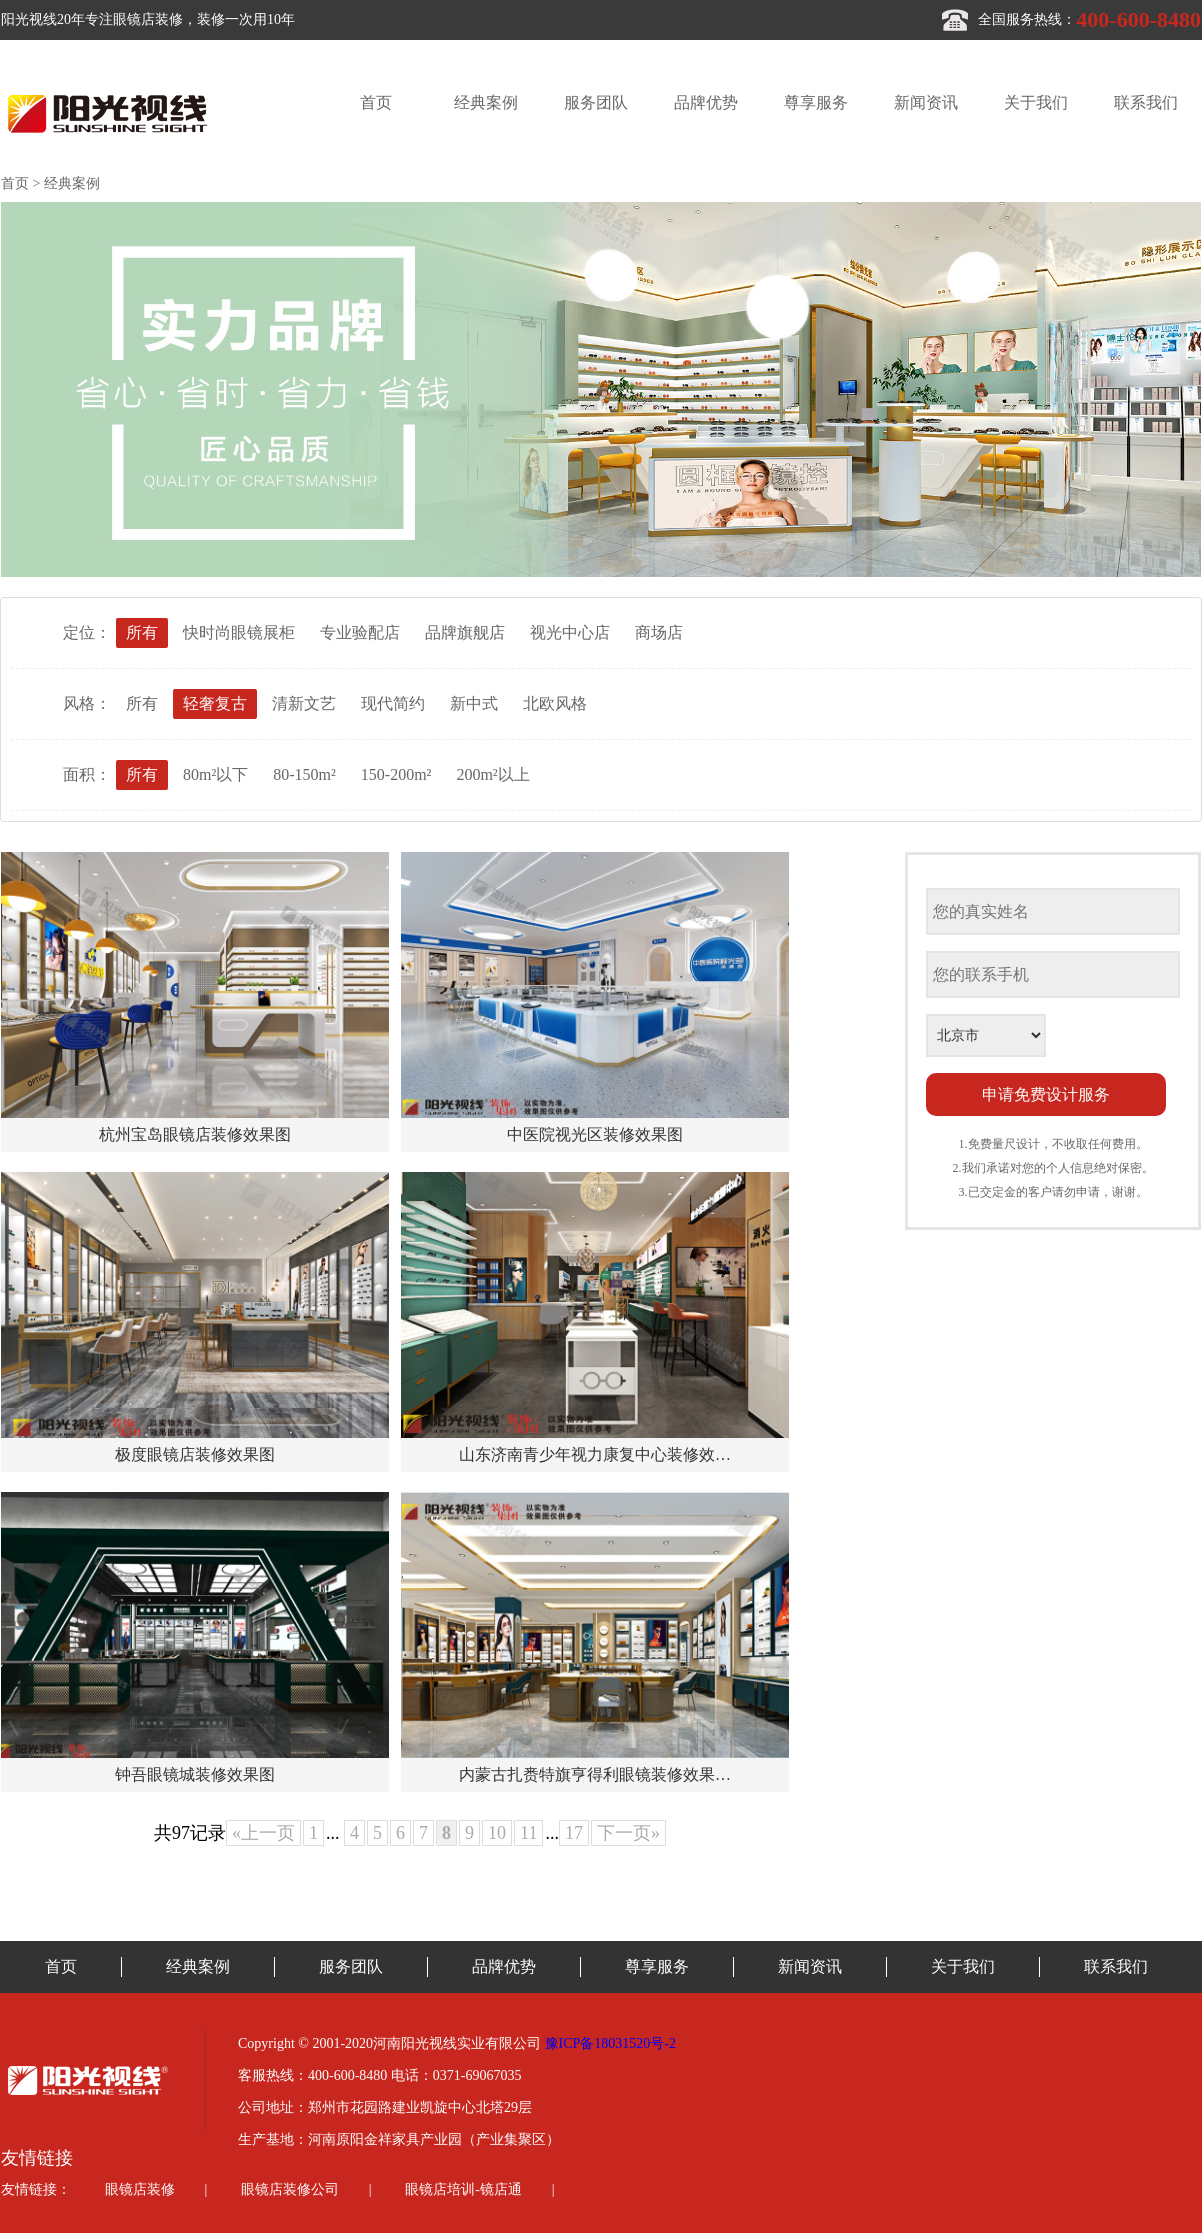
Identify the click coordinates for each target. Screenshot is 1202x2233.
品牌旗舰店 (465, 632)
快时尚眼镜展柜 (239, 632)
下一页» (628, 1833)
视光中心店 (570, 632)
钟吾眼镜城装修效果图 (195, 1774)
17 (574, 1833)
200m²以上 (492, 774)
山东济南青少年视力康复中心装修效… (595, 1454)
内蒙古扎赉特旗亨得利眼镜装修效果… (595, 1774)
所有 (142, 632)
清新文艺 (304, 703)
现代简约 (393, 703)
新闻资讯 (926, 102)
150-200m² (396, 774)
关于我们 (1036, 102)
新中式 (474, 703)
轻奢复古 (215, 703)
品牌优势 (706, 102)
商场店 (659, 632)
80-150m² (304, 774)
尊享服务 (816, 102)
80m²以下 (215, 774)
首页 (376, 102)
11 (528, 1833)
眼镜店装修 (140, 2189)
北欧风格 (555, 703)
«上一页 (263, 1833)
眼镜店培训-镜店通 (463, 2189)
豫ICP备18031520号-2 (610, 2043)
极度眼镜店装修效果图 (195, 1454)
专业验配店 (360, 632)
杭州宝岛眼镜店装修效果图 (195, 1134)
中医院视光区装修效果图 (595, 1134)
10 (497, 1833)
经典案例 (486, 102)
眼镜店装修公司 (290, 2189)
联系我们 (1146, 102)
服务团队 (596, 102)
